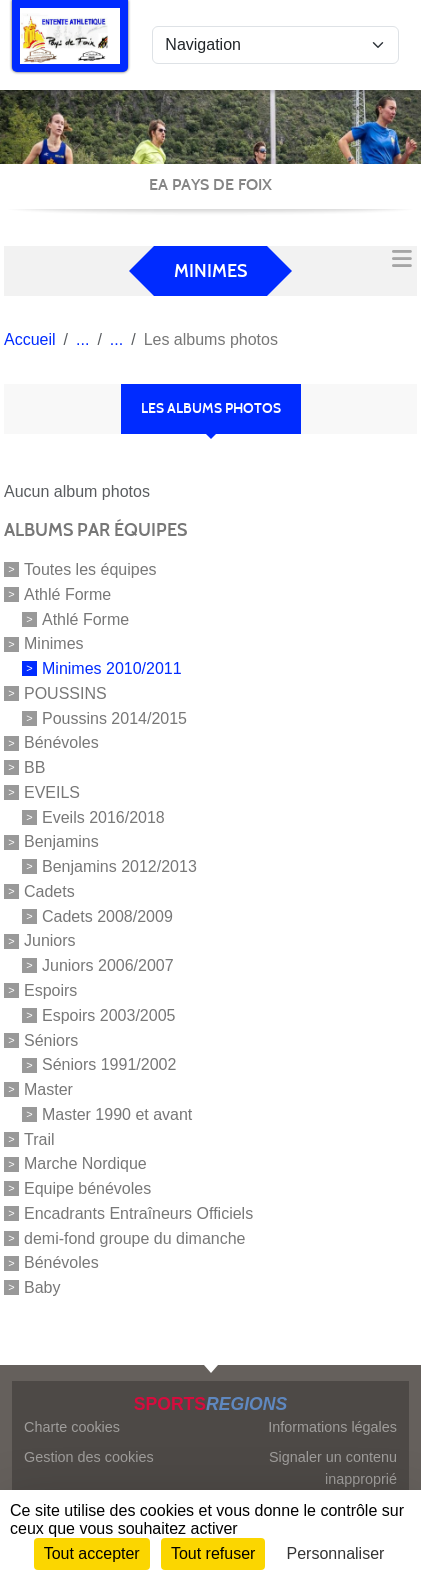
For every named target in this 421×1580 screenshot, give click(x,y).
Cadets (49, 891)
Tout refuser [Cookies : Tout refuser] (213, 1553)
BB (34, 767)
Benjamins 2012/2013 (119, 866)
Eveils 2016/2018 (103, 816)
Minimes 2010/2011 (112, 668)
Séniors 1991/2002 (109, 1064)
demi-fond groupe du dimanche (134, 1237)
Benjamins (61, 841)
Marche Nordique (85, 1163)
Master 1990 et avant (117, 1114)
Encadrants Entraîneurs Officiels (138, 1213)
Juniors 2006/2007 (108, 965)
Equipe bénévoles (87, 1188)
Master (48, 1089)
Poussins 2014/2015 (114, 717)
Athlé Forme (67, 594)
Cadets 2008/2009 (107, 915)
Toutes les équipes (90, 569)
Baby (42, 1287)
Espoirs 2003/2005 (108, 1015)
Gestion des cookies (89, 1457)
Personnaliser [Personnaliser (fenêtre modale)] (336, 1553)
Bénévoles (61, 742)
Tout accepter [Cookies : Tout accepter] (92, 1553)
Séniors (51, 1039)
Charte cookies (72, 1427)
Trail (39, 1138)
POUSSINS (65, 693)
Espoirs (50, 990)
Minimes (54, 643)
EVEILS (52, 792)
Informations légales (332, 1427)
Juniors (50, 940)
